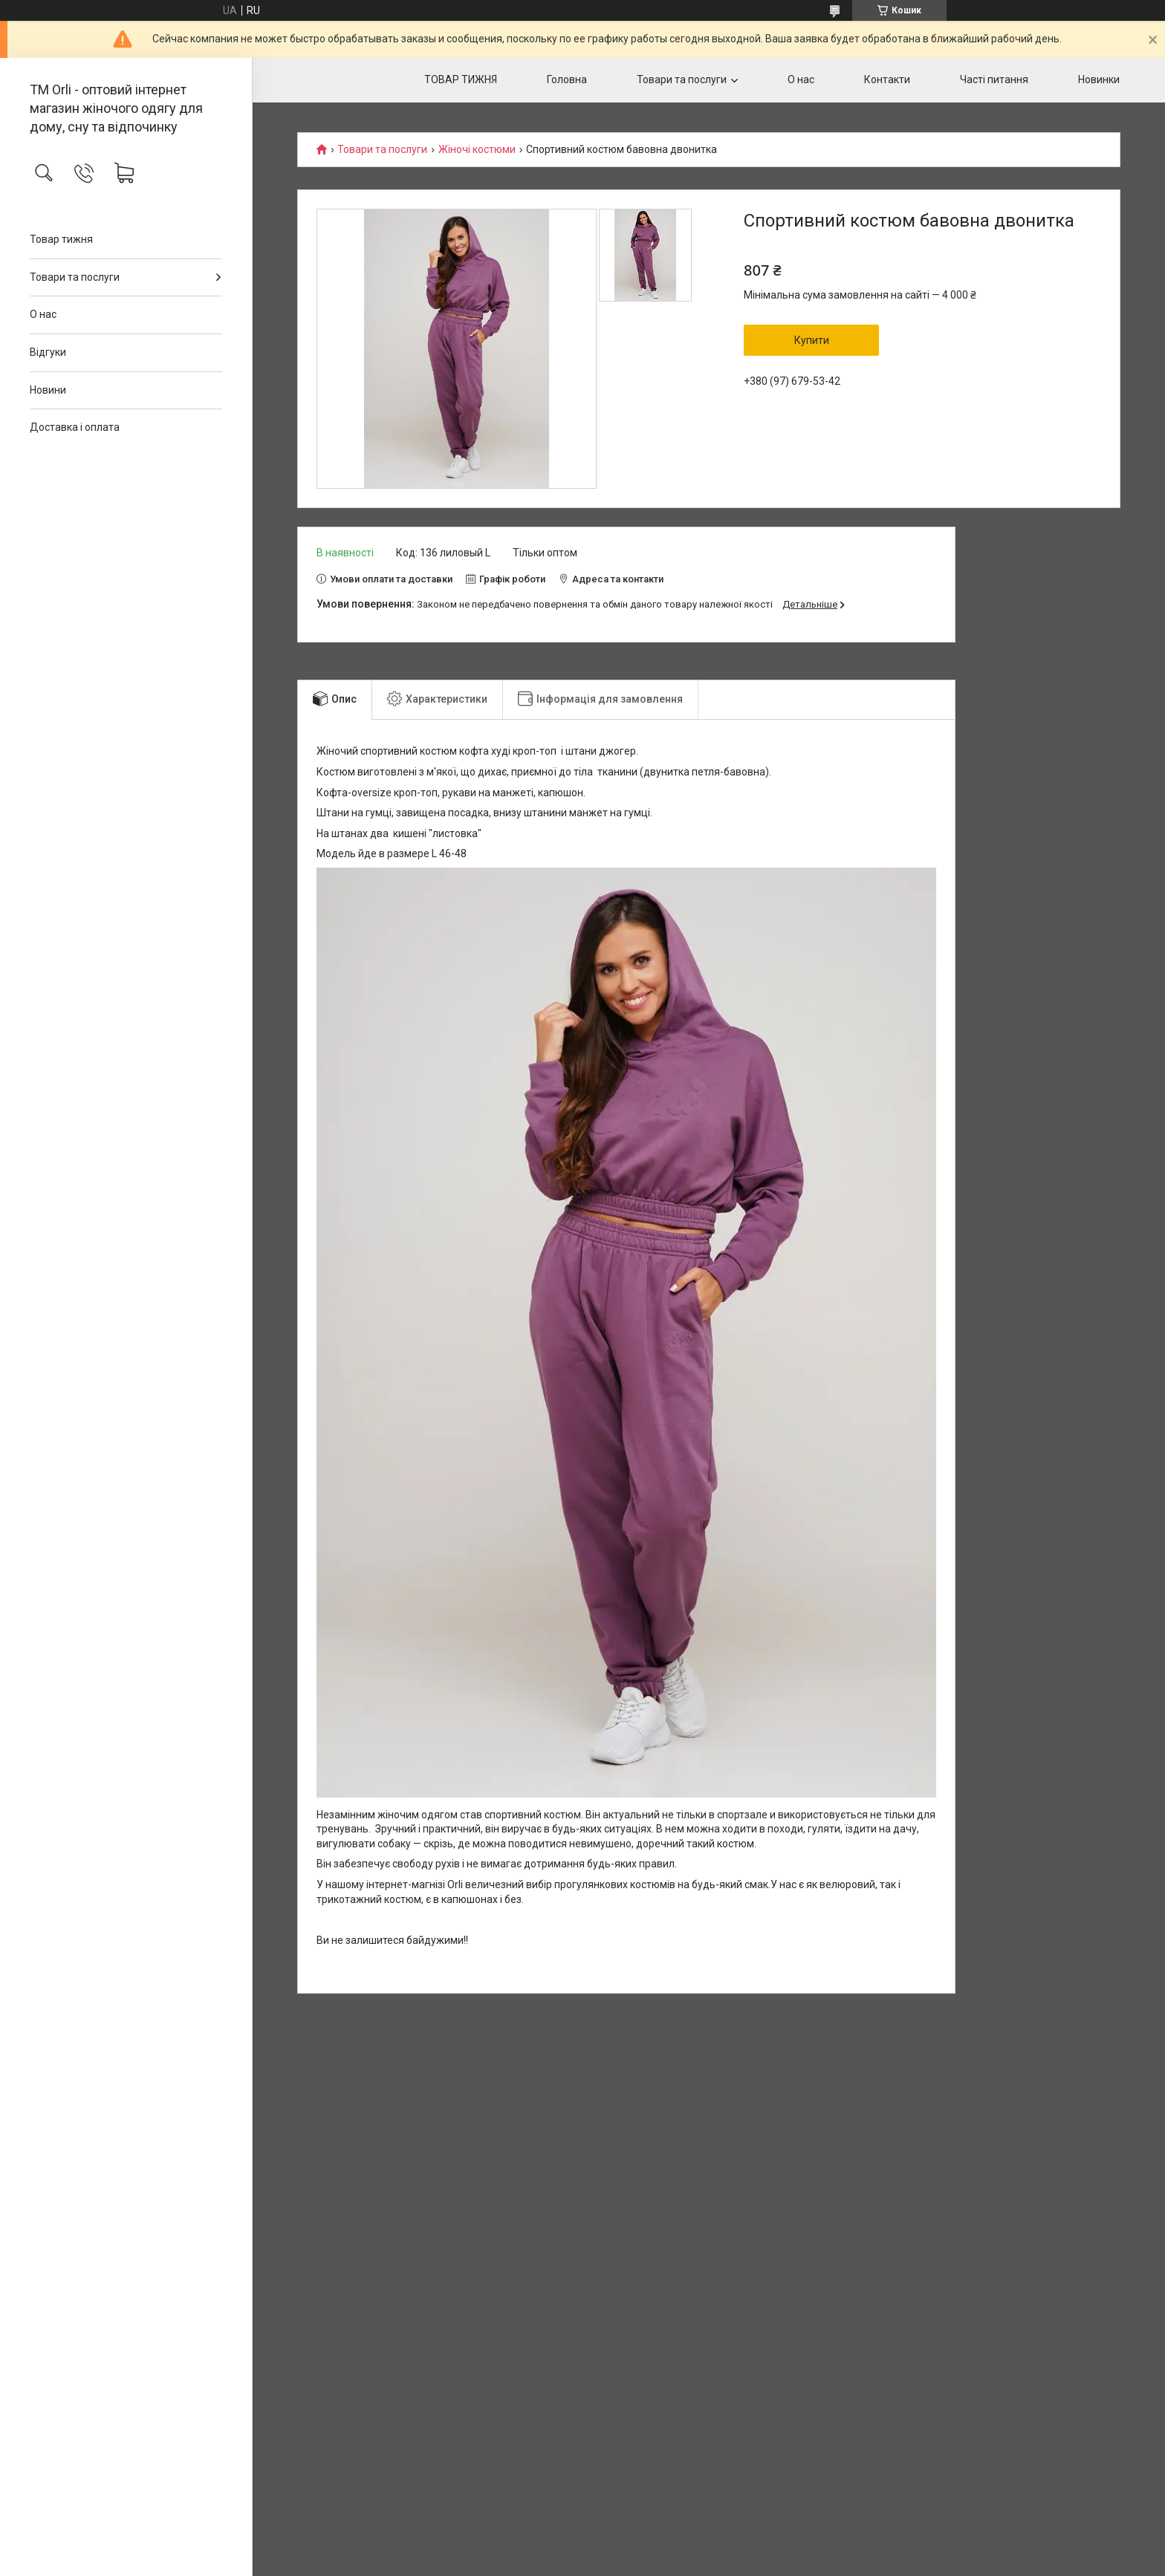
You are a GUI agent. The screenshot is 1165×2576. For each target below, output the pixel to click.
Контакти (887, 79)
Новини (48, 390)
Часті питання (994, 79)
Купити (811, 340)
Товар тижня (61, 239)
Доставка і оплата (75, 427)
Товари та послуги (75, 277)
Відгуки (48, 352)
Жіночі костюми (477, 149)
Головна (567, 79)
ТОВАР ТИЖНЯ (460, 79)
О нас (43, 314)
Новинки (1099, 79)
